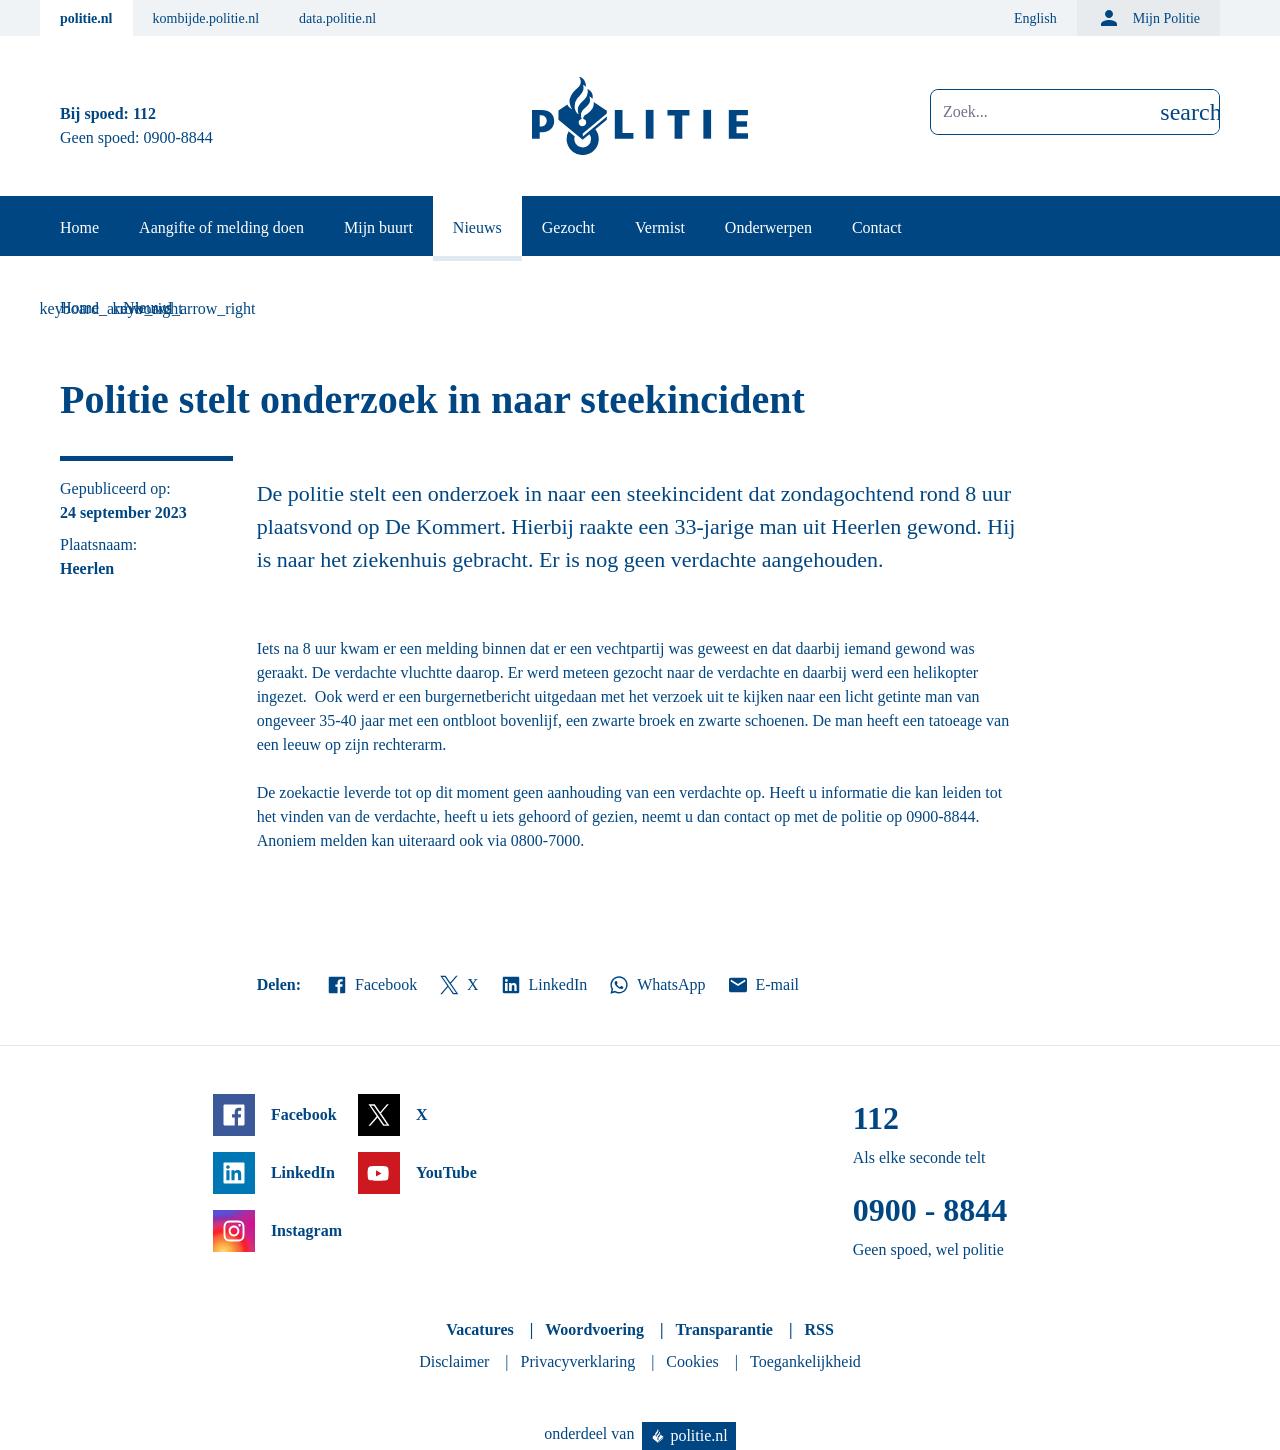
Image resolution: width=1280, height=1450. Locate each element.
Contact (877, 227)
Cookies (692, 1361)
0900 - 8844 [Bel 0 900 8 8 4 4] (930, 1210)
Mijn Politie (1148, 18)
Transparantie (723, 1329)
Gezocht (568, 227)
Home (79, 227)
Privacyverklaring (578, 1361)
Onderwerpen (768, 227)
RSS (818, 1329)
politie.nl (86, 18)
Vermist (660, 227)
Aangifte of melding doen (221, 227)
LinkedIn (543, 985)
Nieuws (477, 227)
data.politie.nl (337, 18)
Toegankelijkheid (805, 1361)
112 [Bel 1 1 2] (144, 113)
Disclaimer (454, 1361)
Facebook (371, 985)
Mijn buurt (378, 227)
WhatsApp (656, 985)
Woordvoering (594, 1329)
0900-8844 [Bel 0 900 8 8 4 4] (178, 137)
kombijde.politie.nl (206, 18)
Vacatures (480, 1329)
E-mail (762, 985)
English (1035, 18)
